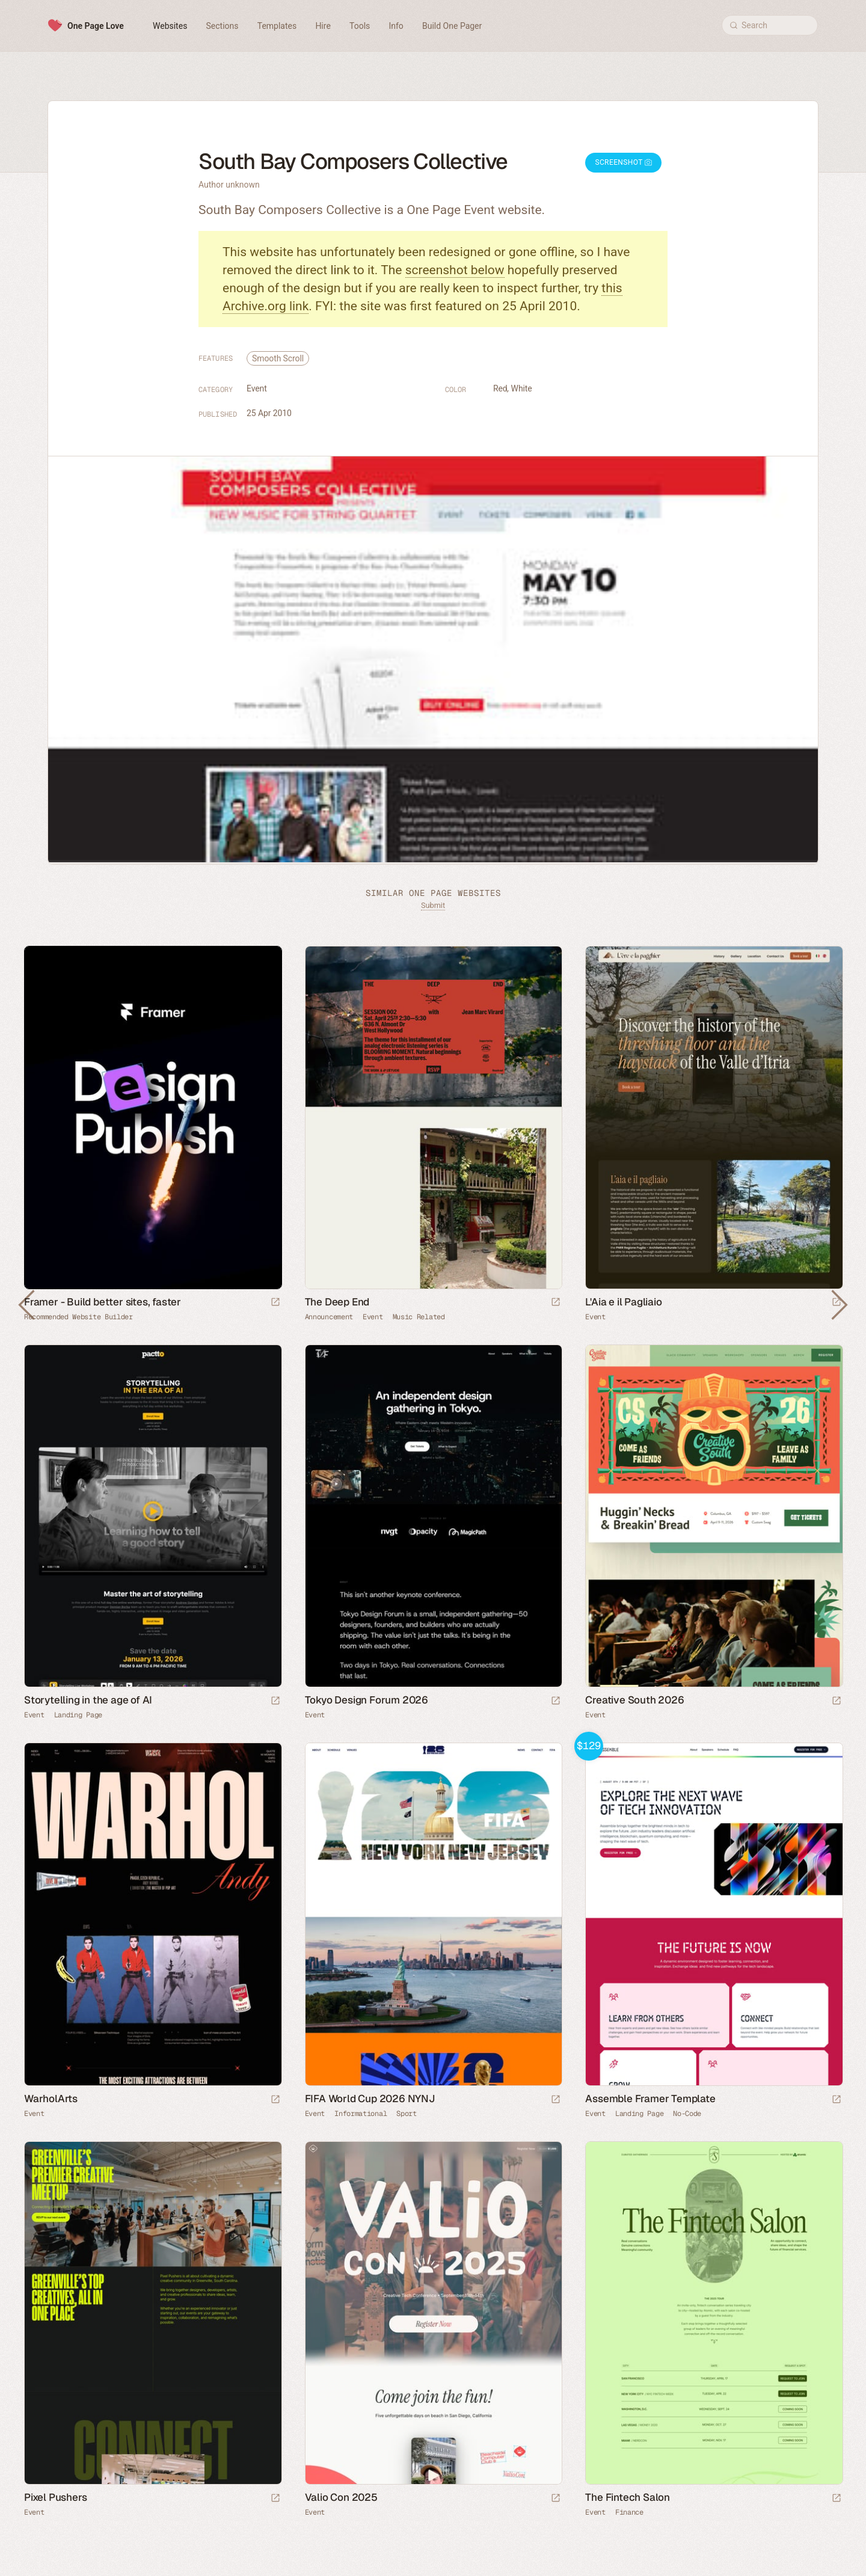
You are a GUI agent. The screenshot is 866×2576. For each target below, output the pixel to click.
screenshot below (455, 270)
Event (257, 388)
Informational (360, 2113)
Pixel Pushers (55, 2497)
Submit (433, 905)
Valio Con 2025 (341, 2497)
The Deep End (337, 1301)
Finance (629, 2512)
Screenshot (623, 162)
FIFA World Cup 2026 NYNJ (370, 2098)
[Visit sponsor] (275, 1302)
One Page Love (95, 26)
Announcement (329, 1316)
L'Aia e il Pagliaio (623, 1301)
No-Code (687, 2113)
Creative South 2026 (634, 1700)
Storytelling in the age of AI (88, 1700)
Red (500, 388)
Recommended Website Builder (78, 1316)
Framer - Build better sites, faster (102, 1301)
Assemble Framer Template (650, 2098)
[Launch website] (555, 1302)
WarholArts (51, 2098)
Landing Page (78, 1715)
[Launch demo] (836, 2100)
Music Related (419, 1316)
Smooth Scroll (278, 358)
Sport (406, 2113)
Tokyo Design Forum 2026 (366, 1700)
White (521, 388)
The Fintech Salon (627, 2497)
